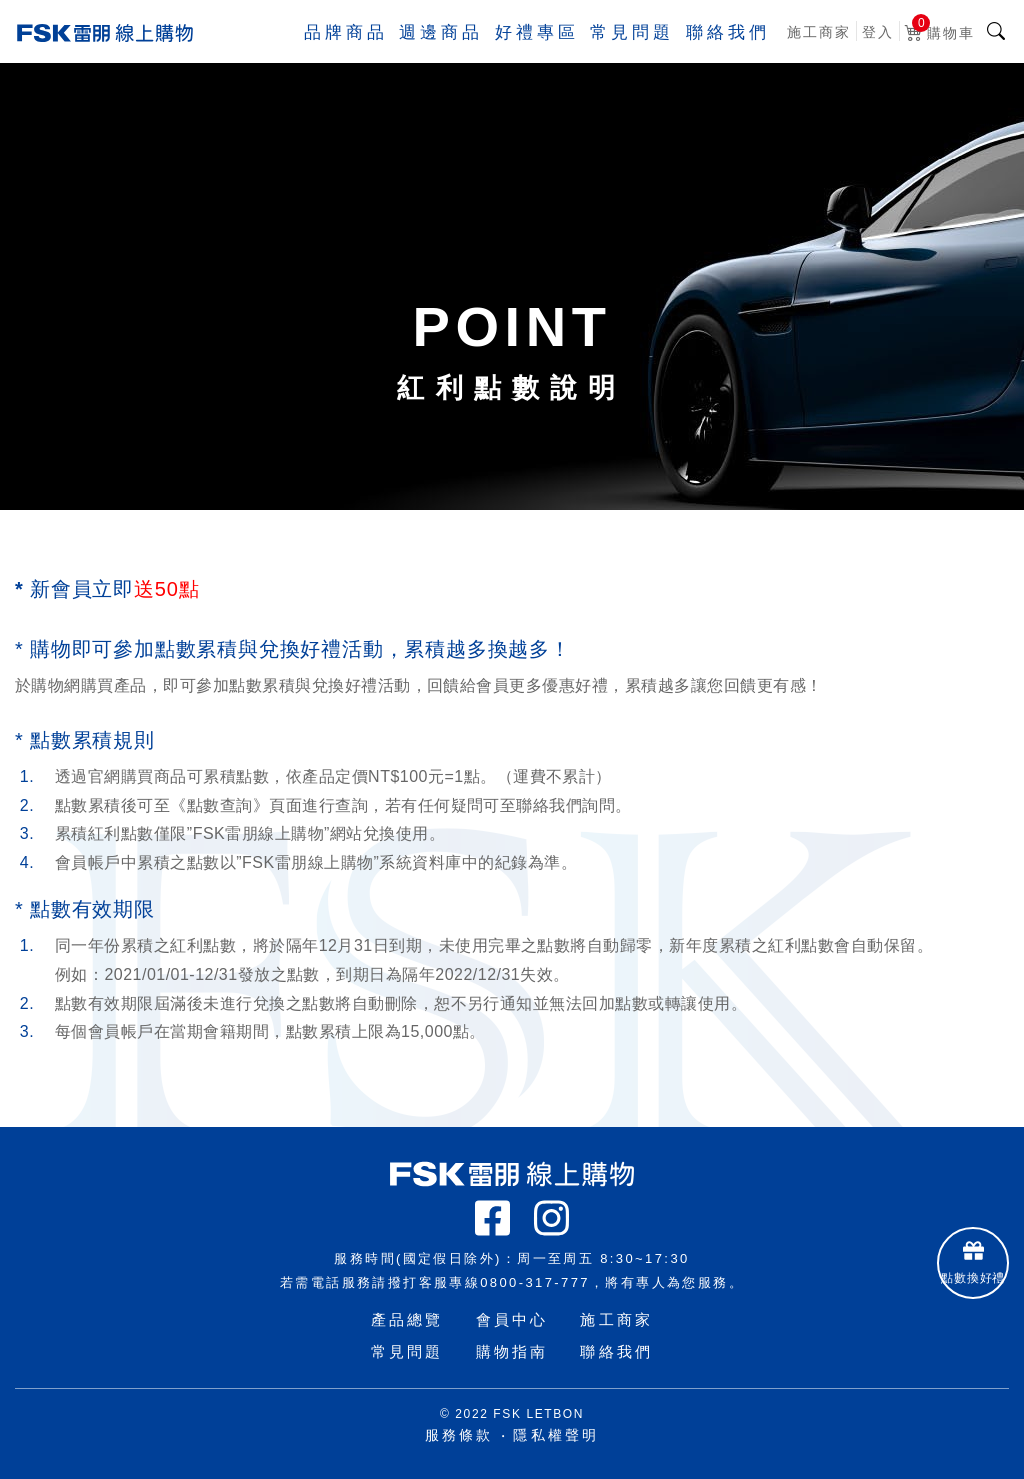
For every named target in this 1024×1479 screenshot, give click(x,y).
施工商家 (819, 55)
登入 (878, 55)
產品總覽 (407, 1319)
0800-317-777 (535, 1282)
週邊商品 (425, 54)
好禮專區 (525, 54)
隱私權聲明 (556, 1435)
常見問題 (625, 54)
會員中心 (512, 1319)
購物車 (940, 51)
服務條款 (459, 1435)
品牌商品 (325, 54)
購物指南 (512, 1351)
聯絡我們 (725, 54)
